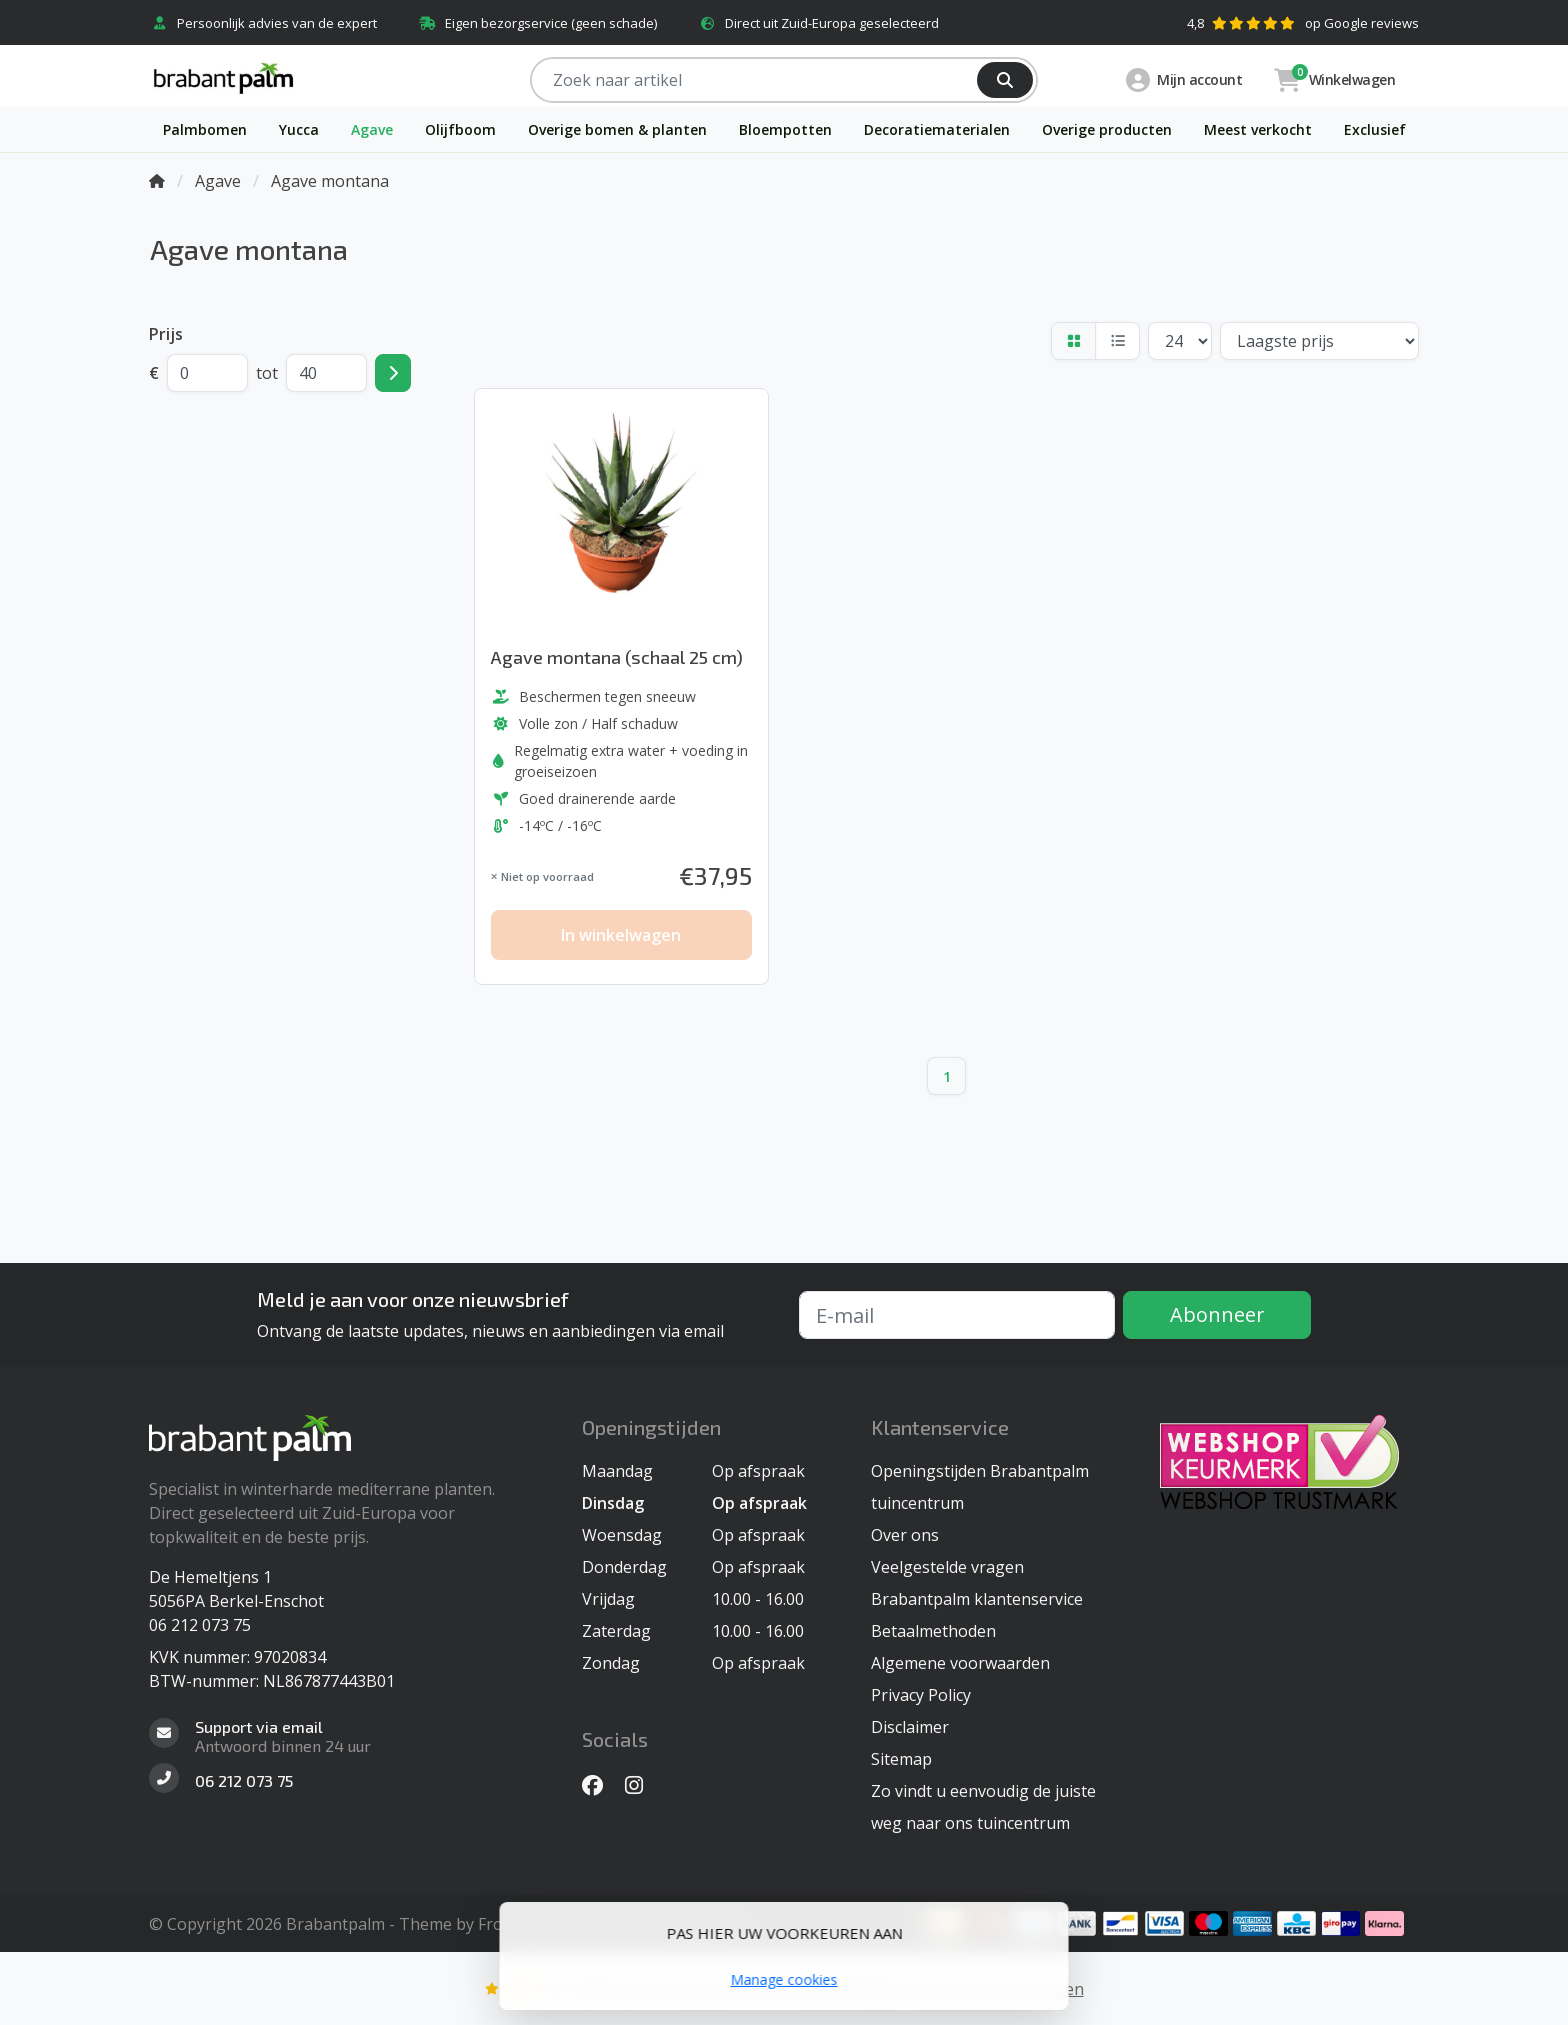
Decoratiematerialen (937, 129)
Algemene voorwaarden (960, 1663)
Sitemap (901, 1759)
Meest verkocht (1258, 129)
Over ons (905, 1535)
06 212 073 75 (200, 1625)
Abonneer (1217, 1314)
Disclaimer (910, 1727)
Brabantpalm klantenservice (977, 1599)
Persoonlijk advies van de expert (263, 23)
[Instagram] (642, 1784)
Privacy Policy (921, 1695)
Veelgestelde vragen (947, 1567)
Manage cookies (784, 1979)
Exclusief (1375, 129)
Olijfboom (460, 129)
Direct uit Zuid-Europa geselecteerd (818, 23)
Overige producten (1107, 129)
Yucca (299, 129)
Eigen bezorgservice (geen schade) (537, 23)
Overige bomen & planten (617, 129)
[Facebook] (600, 1784)
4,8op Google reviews (1303, 23)
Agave (372, 129)
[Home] (157, 181)
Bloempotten (785, 129)
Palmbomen (205, 129)
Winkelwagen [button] (1334, 79)
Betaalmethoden (933, 1631)
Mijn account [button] (1184, 80)
